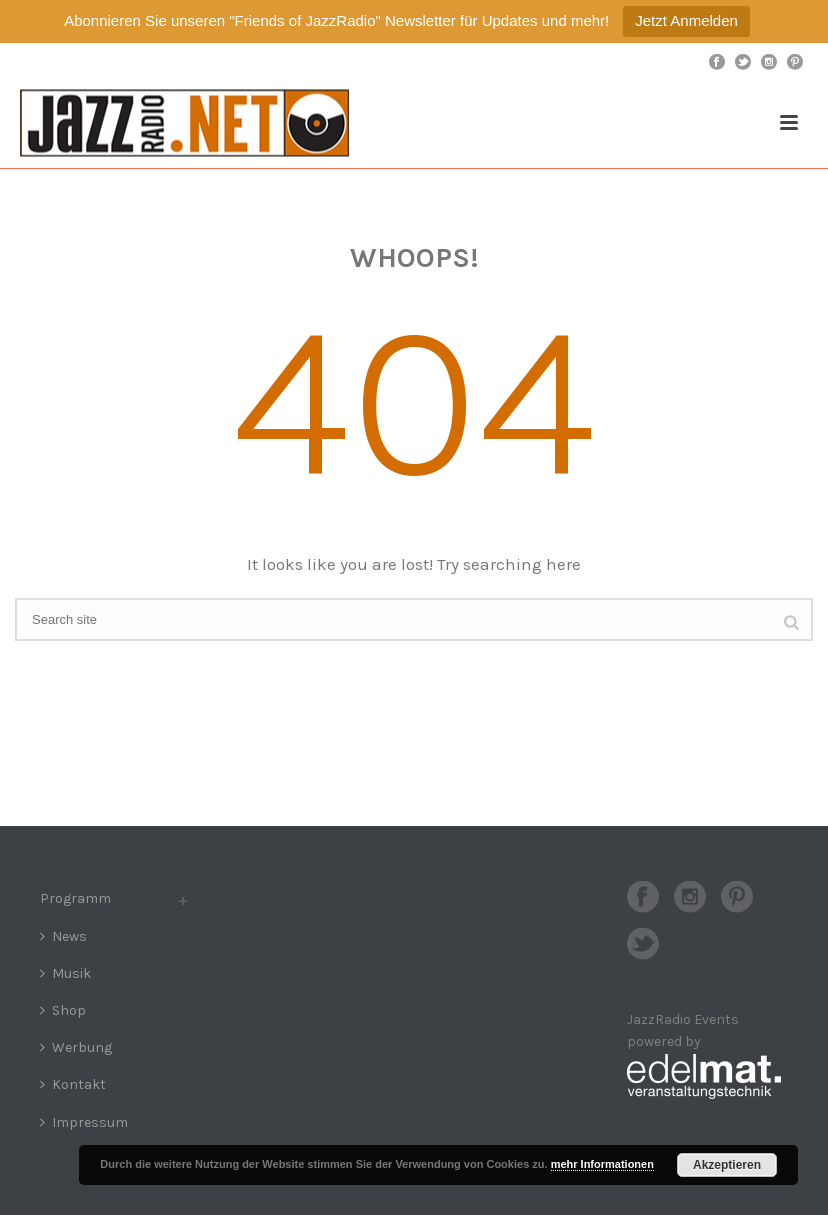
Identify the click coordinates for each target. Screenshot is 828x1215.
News (63, 936)
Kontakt (73, 1084)
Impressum (84, 1122)
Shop (63, 1010)
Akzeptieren (727, 1165)
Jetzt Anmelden (686, 20)
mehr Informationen (602, 1164)
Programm (75, 898)
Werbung (76, 1047)
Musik (65, 973)
